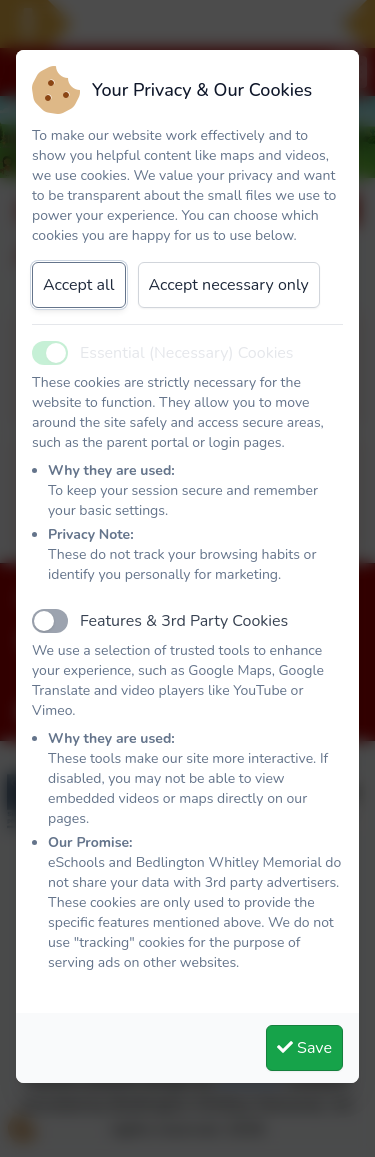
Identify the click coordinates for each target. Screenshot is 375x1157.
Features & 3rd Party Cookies (184, 621)
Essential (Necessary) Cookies (187, 353)
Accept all (79, 285)
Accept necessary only (229, 285)
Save (304, 1048)
